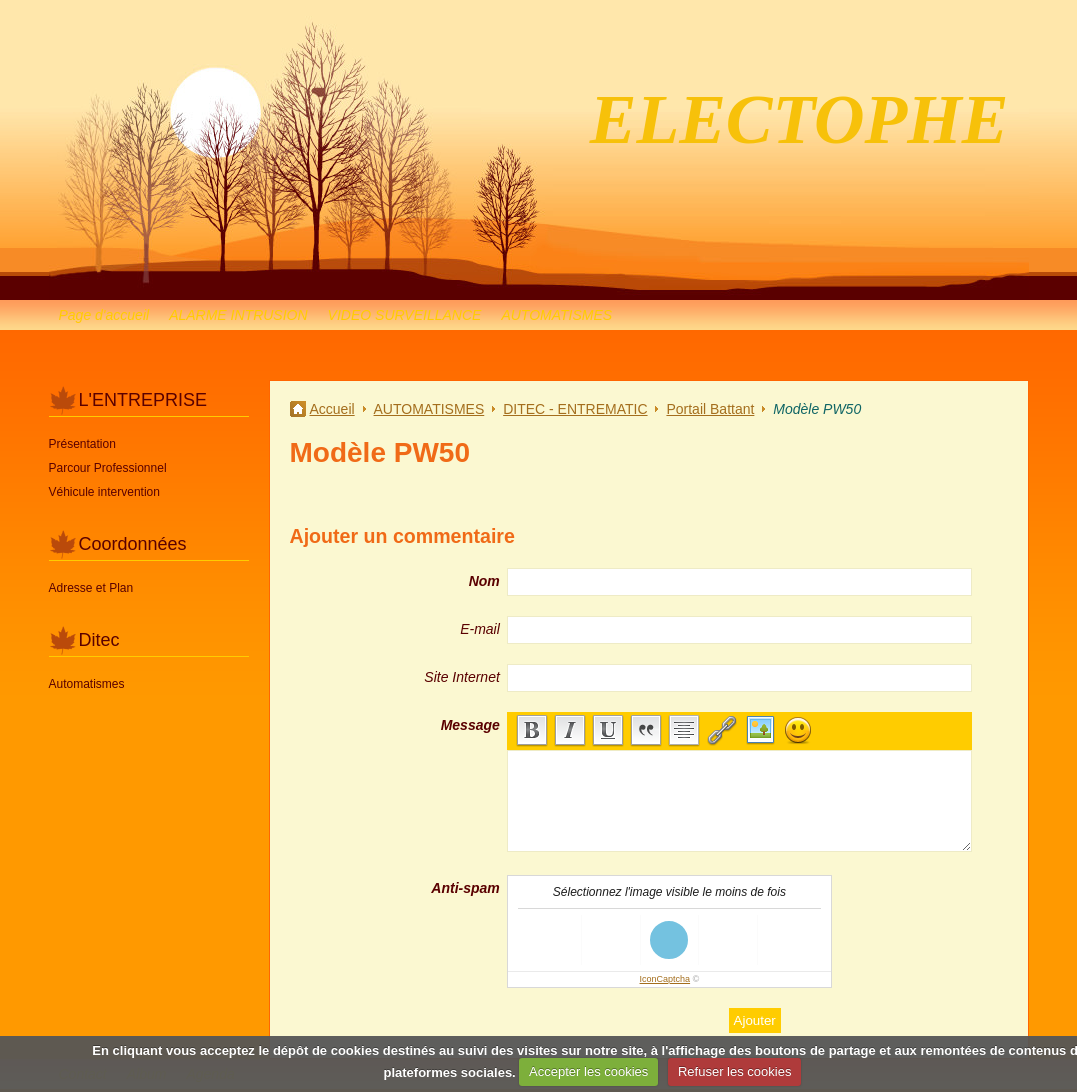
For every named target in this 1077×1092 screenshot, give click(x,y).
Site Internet (462, 677)
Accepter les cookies (588, 1071)
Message (470, 725)
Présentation (82, 444)
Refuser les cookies (734, 1071)
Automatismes (87, 684)
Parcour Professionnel (108, 468)
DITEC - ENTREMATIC (575, 409)
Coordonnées (133, 544)
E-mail (480, 629)
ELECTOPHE (799, 119)
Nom (484, 581)
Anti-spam (465, 888)
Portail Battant (710, 409)
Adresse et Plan (91, 588)
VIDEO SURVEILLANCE (405, 315)
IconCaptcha (665, 979)
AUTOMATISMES (556, 315)
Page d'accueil (104, 315)
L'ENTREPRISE (143, 400)
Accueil (332, 409)
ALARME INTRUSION (238, 315)
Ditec (99, 640)
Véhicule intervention (104, 492)
